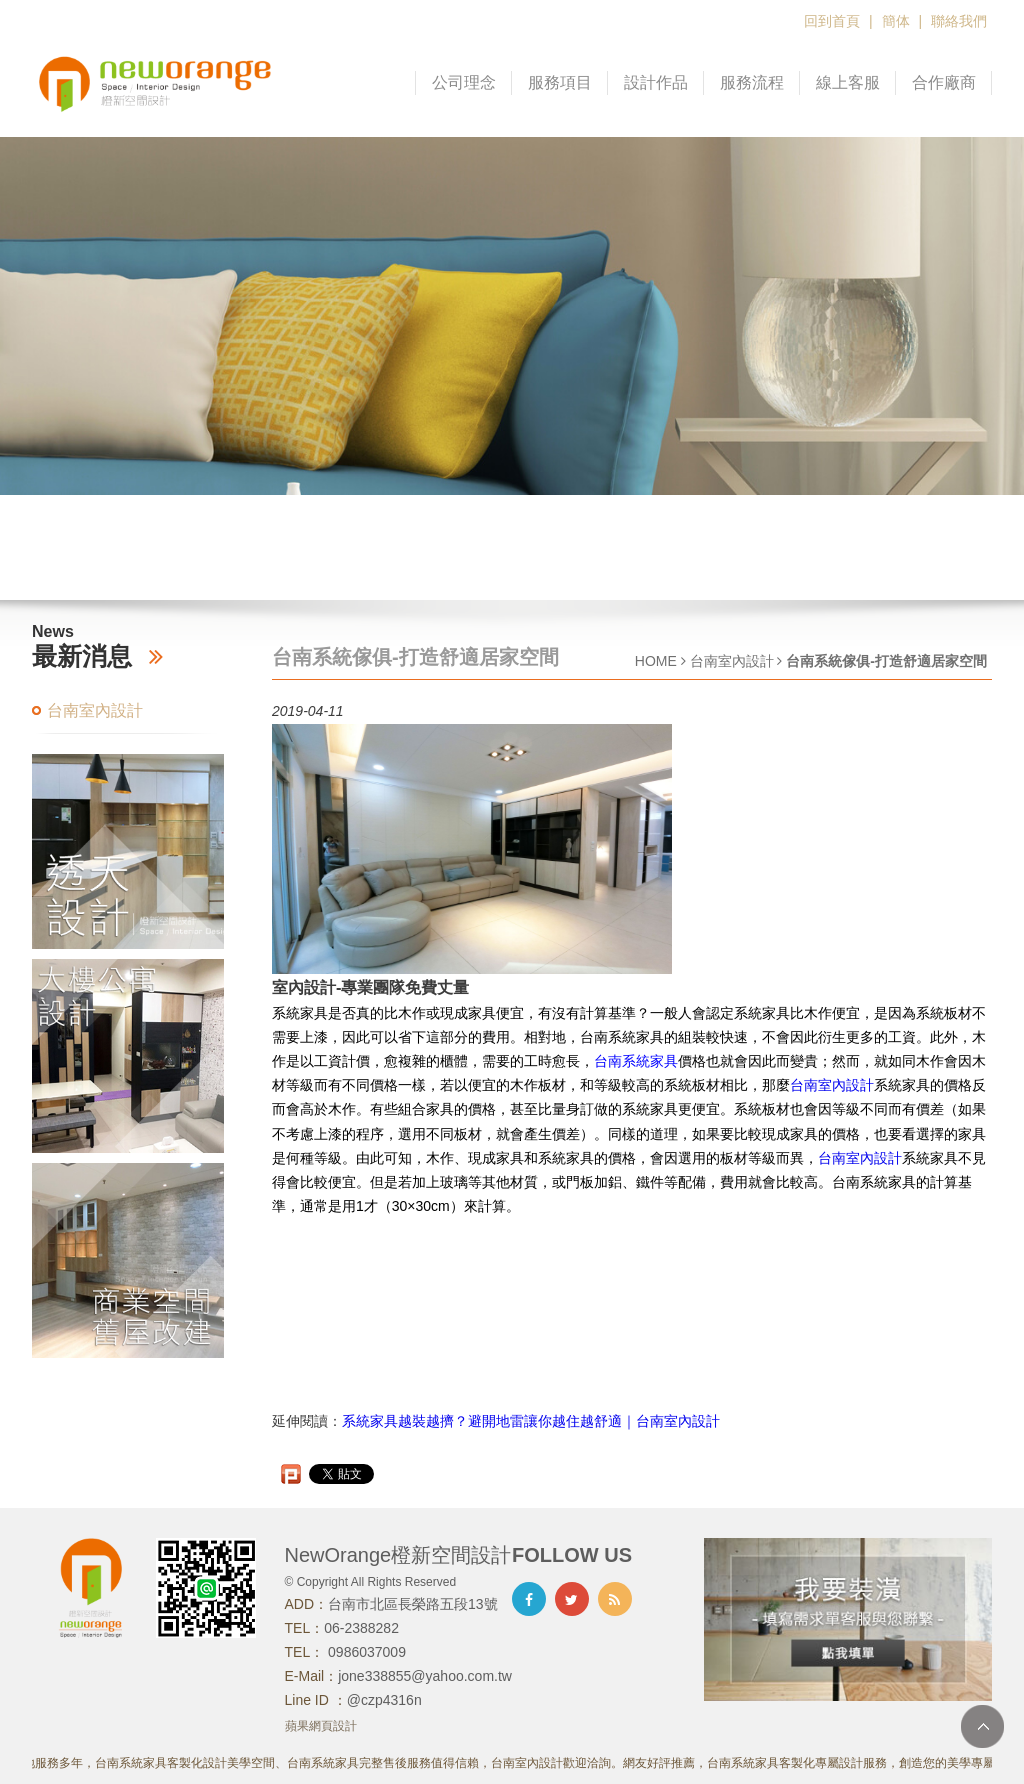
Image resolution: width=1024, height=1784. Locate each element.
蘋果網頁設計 (321, 1726)
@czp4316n (384, 1700)
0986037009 (365, 1652)
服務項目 (560, 82)
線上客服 (848, 82)
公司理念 (464, 82)
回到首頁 (832, 21)
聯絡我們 (959, 21)
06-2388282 (361, 1628)
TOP (982, 1726)
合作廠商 (944, 82)
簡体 (896, 21)
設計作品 (656, 82)
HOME (656, 661)
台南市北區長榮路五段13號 (413, 1604)
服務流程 (752, 82)
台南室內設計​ (860, 1158)
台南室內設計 (95, 710)
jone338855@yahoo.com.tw (425, 1676)
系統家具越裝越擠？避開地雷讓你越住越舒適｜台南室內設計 (531, 1421)
